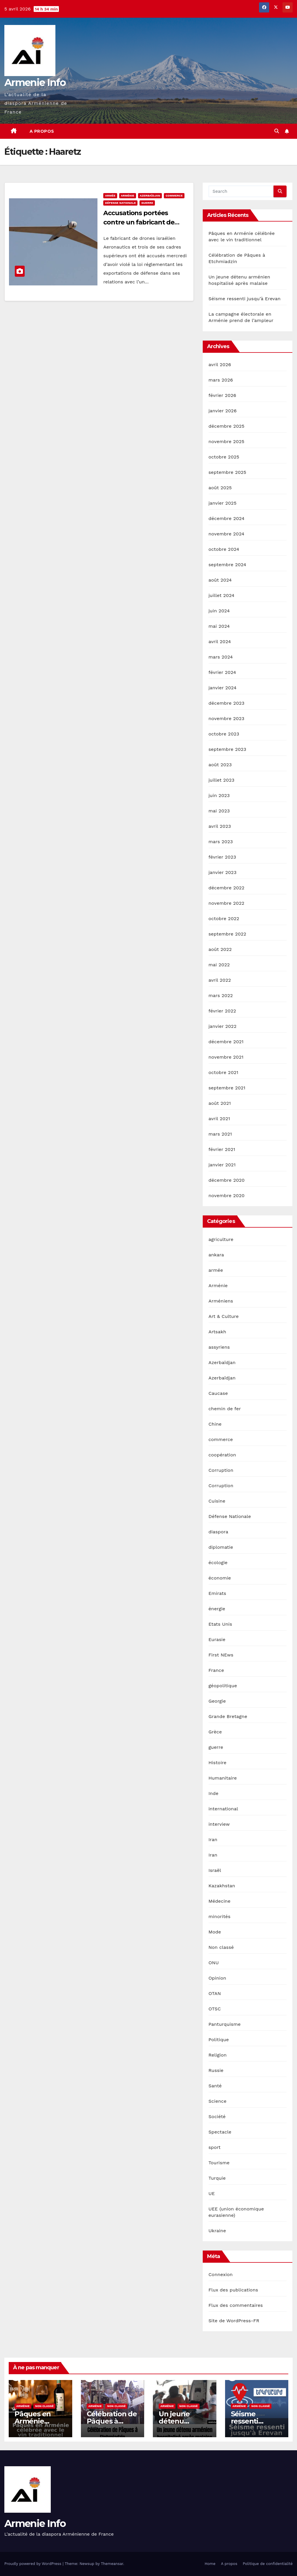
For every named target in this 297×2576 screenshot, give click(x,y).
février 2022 (222, 1011)
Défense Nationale (120, 202)
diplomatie (221, 1547)
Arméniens (221, 1301)
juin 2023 (219, 795)
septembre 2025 (227, 472)
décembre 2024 (227, 518)
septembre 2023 (227, 749)
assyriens (219, 1347)
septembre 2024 (227, 564)
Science (218, 2101)
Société (217, 2116)
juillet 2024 (222, 595)
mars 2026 (221, 380)
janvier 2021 (222, 1165)
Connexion (221, 2274)
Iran (213, 1839)
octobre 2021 (223, 1072)
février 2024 (222, 672)
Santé (215, 2085)
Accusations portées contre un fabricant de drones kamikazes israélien (145, 222)
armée (110, 195)
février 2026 (222, 395)
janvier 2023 (223, 872)
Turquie (217, 2178)
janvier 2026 (223, 410)
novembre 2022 (227, 903)
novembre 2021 (226, 1057)
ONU (214, 1962)
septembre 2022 (227, 934)
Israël (215, 1870)
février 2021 (222, 1149)
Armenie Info (35, 82)
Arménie (127, 195)
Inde (214, 1793)
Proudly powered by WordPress (33, 2563)
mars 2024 (221, 657)
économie (220, 1578)
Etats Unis (220, 1624)
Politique (219, 2039)
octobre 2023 (224, 734)
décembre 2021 (226, 1041)
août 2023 (220, 764)
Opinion (217, 1978)
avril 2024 (220, 641)
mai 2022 (219, 964)
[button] (276, 131)
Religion (218, 2055)
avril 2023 (220, 826)
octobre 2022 (224, 918)
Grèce (215, 1732)
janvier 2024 (223, 687)
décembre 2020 (227, 1180)
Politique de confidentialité (268, 2563)
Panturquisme (225, 2024)
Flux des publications (233, 2290)
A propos (42, 131)
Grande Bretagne (228, 1716)
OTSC (215, 2009)
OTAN (215, 1993)
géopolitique (223, 1685)
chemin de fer (225, 1408)
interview (219, 1824)
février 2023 (222, 857)
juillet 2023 (222, 780)
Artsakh (217, 1331)
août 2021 (220, 1103)
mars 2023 (221, 841)
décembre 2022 (227, 888)
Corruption (221, 1470)
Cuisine (217, 1501)
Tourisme (219, 2162)
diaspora (218, 1532)
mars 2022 (221, 995)
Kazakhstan (222, 1885)
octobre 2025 (224, 457)
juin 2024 (219, 611)
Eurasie (217, 1639)
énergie (217, 1608)
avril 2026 (220, 364)
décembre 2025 (227, 426)
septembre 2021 (227, 1088)
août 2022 (220, 949)
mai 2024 (219, 626)
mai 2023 (219, 811)
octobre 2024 (224, 549)
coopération (222, 1455)
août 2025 (220, 487)
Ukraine (217, 2230)
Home (210, 2563)
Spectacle (220, 2132)
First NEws (221, 1655)
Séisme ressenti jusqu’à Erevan (245, 298)
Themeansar (112, 2563)
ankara (216, 1255)
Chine (215, 1424)
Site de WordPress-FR (234, 2320)
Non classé (221, 1947)
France (216, 1670)
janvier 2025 (223, 503)
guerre (147, 202)
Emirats (217, 1593)
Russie (216, 2070)
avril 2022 (220, 980)
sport (215, 2147)
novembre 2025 (227, 441)
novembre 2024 (227, 534)
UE (212, 2193)
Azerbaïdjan (150, 195)
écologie (218, 1562)
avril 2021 (219, 1118)
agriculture (221, 1239)
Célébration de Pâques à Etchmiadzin (112, 2421)
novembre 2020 (227, 1195)
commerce (174, 195)
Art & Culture (224, 1316)
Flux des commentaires (236, 2305)
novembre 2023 (227, 718)
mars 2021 (220, 1134)
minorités (220, 1916)
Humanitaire (223, 1778)
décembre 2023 (227, 703)
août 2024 (220, 580)
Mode (215, 1932)
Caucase (218, 1393)
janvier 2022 (223, 1026)
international (223, 1809)
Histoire (218, 1762)
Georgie (217, 1701)
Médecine (220, 1901)
